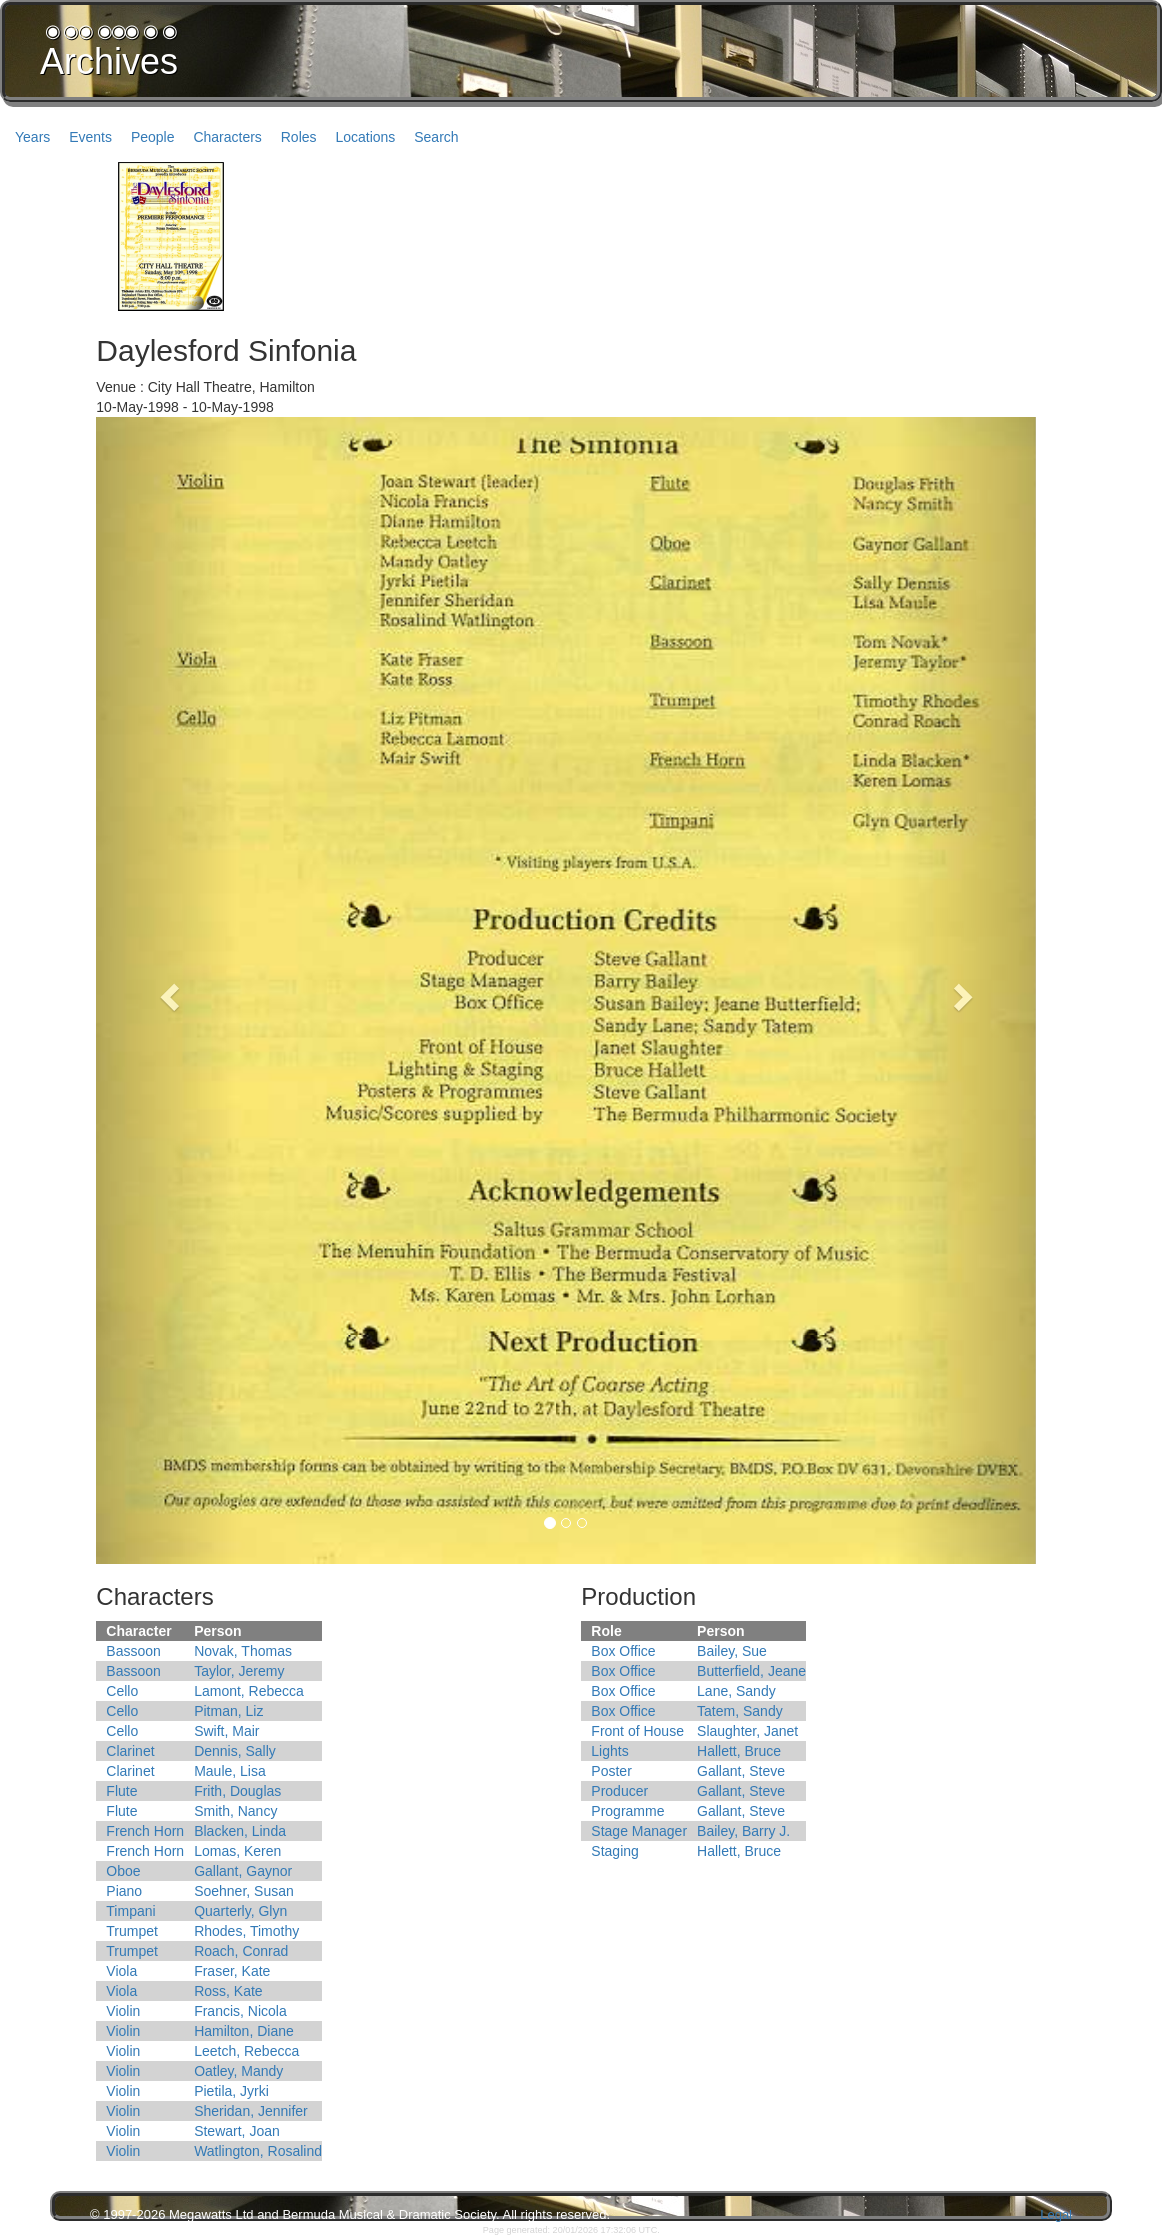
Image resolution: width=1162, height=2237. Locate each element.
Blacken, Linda (240, 1831)
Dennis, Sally (235, 1751)
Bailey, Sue (732, 1651)
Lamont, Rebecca (249, 1691)
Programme (627, 1811)
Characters (227, 137)
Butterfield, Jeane (751, 1671)
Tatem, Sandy (740, 1711)
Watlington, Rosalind (258, 2151)
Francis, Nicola (240, 2011)
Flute (121, 1791)
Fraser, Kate (232, 1971)
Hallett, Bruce (739, 1751)
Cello (122, 1691)
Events (90, 137)
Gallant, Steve (741, 1771)
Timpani (130, 1911)
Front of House (637, 1731)
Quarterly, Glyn (240, 1911)
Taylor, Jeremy (239, 1671)
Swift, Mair (226, 1731)
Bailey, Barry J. (743, 1831)
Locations (365, 137)
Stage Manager (639, 1831)
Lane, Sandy (736, 1691)
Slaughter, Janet (747, 1731)
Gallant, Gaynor (243, 1871)
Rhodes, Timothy (246, 1931)
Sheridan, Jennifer (251, 2111)
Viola (121, 1971)
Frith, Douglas (237, 1791)
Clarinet (130, 1751)
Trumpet (132, 1931)
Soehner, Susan (244, 1891)
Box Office (623, 1651)
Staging (614, 1851)
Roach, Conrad (241, 1951)
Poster (611, 1771)
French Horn (145, 1831)
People (153, 137)
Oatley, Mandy (238, 2071)
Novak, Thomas (243, 1651)
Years (32, 137)
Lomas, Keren (237, 1851)
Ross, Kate (228, 1991)
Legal (1056, 2214)
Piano (124, 1891)
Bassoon (133, 1651)
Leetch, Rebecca (246, 2051)
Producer (619, 1791)
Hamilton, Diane (244, 2031)
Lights (609, 1751)
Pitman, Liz (228, 1711)
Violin (123, 2011)
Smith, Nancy (235, 1811)
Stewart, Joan (237, 2131)
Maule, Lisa (230, 1771)
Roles (299, 137)
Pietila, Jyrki (231, 2091)
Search (436, 137)
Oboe (123, 1871)
